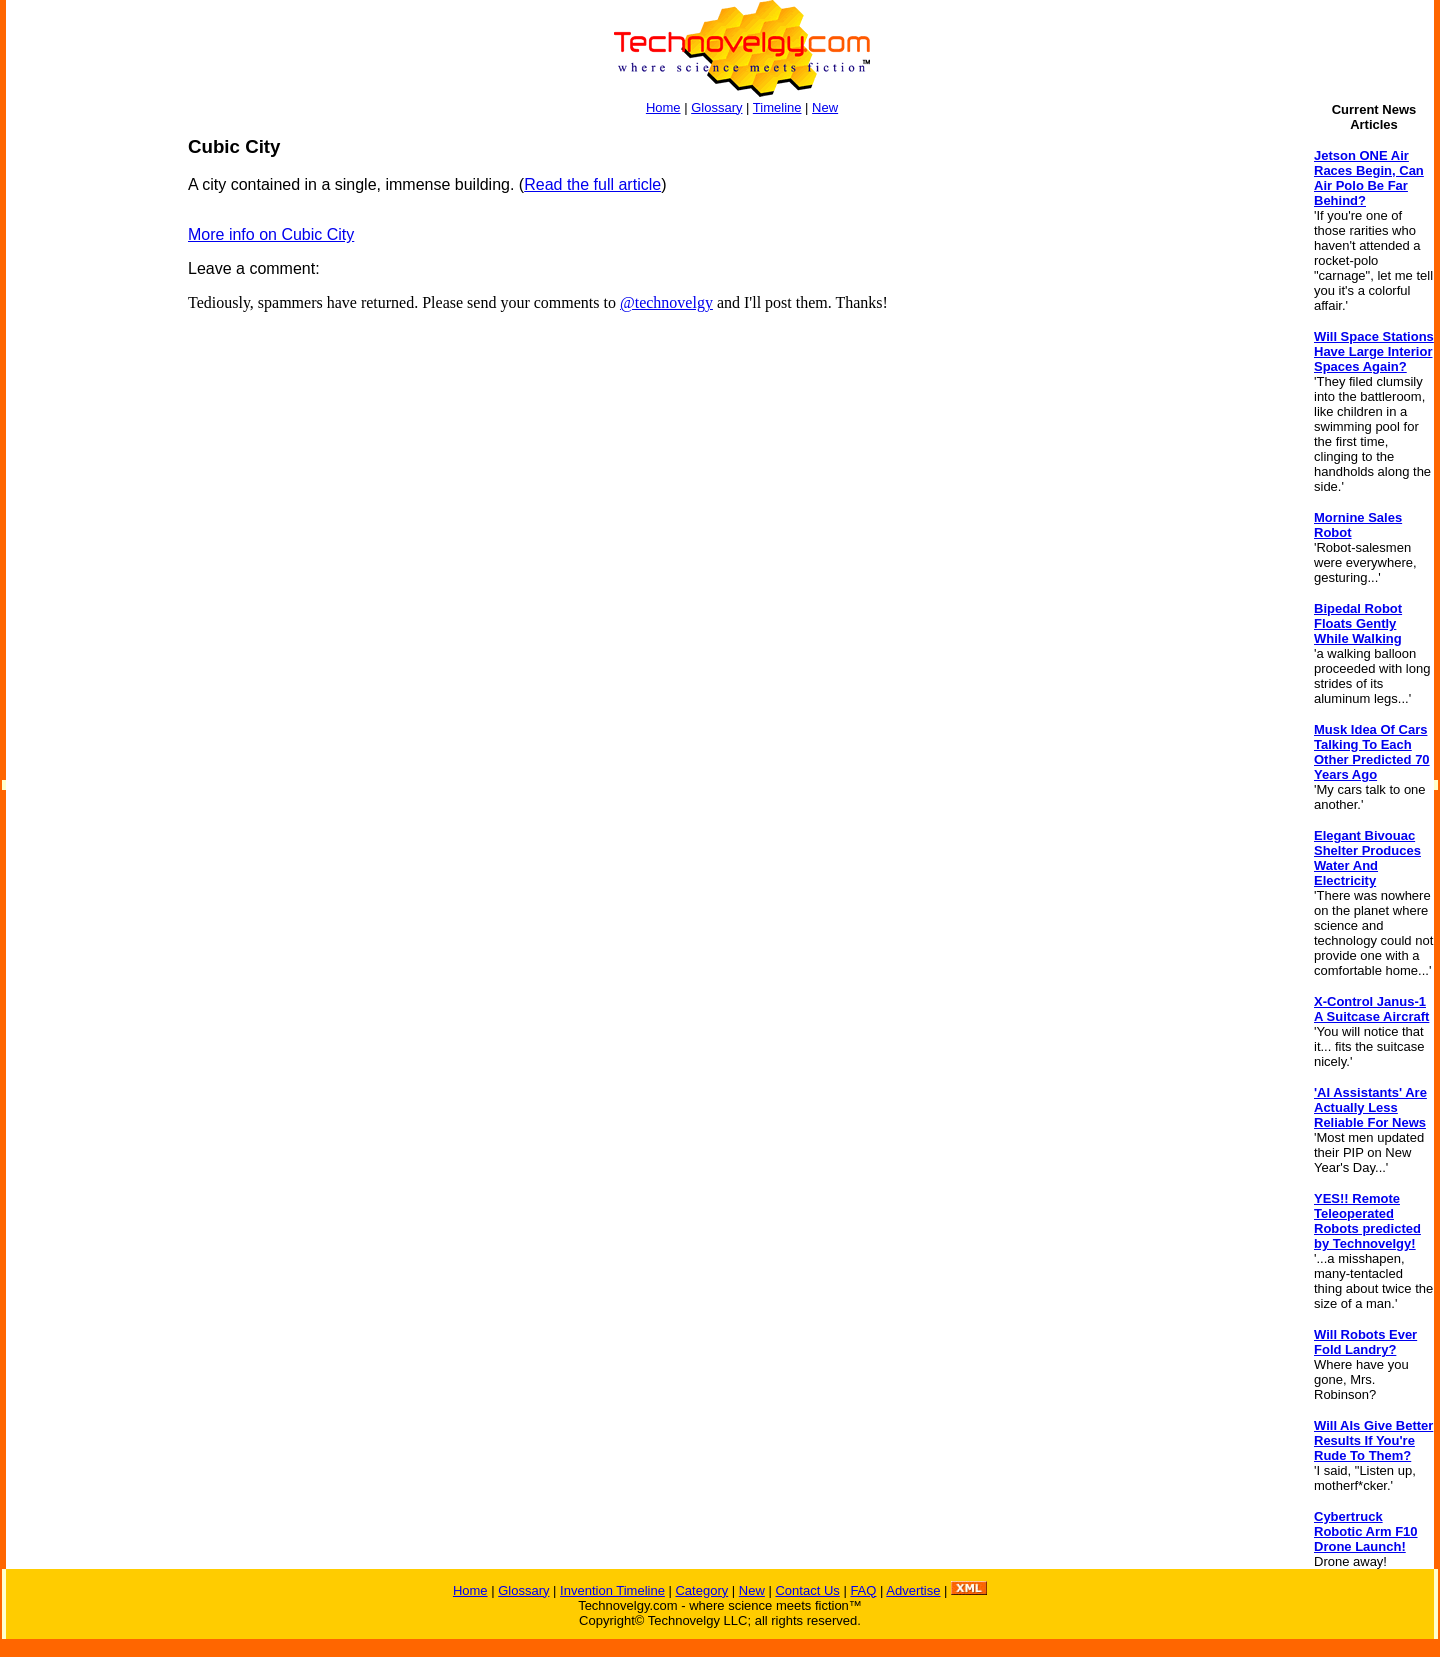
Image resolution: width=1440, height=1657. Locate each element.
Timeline (777, 107)
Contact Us (807, 1590)
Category (701, 1590)
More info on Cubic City (271, 234)
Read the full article (592, 184)
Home (663, 107)
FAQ (863, 1590)
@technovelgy (666, 302)
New (825, 107)
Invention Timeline (612, 1590)
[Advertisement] (86, 436)
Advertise (913, 1590)
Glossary (716, 107)
